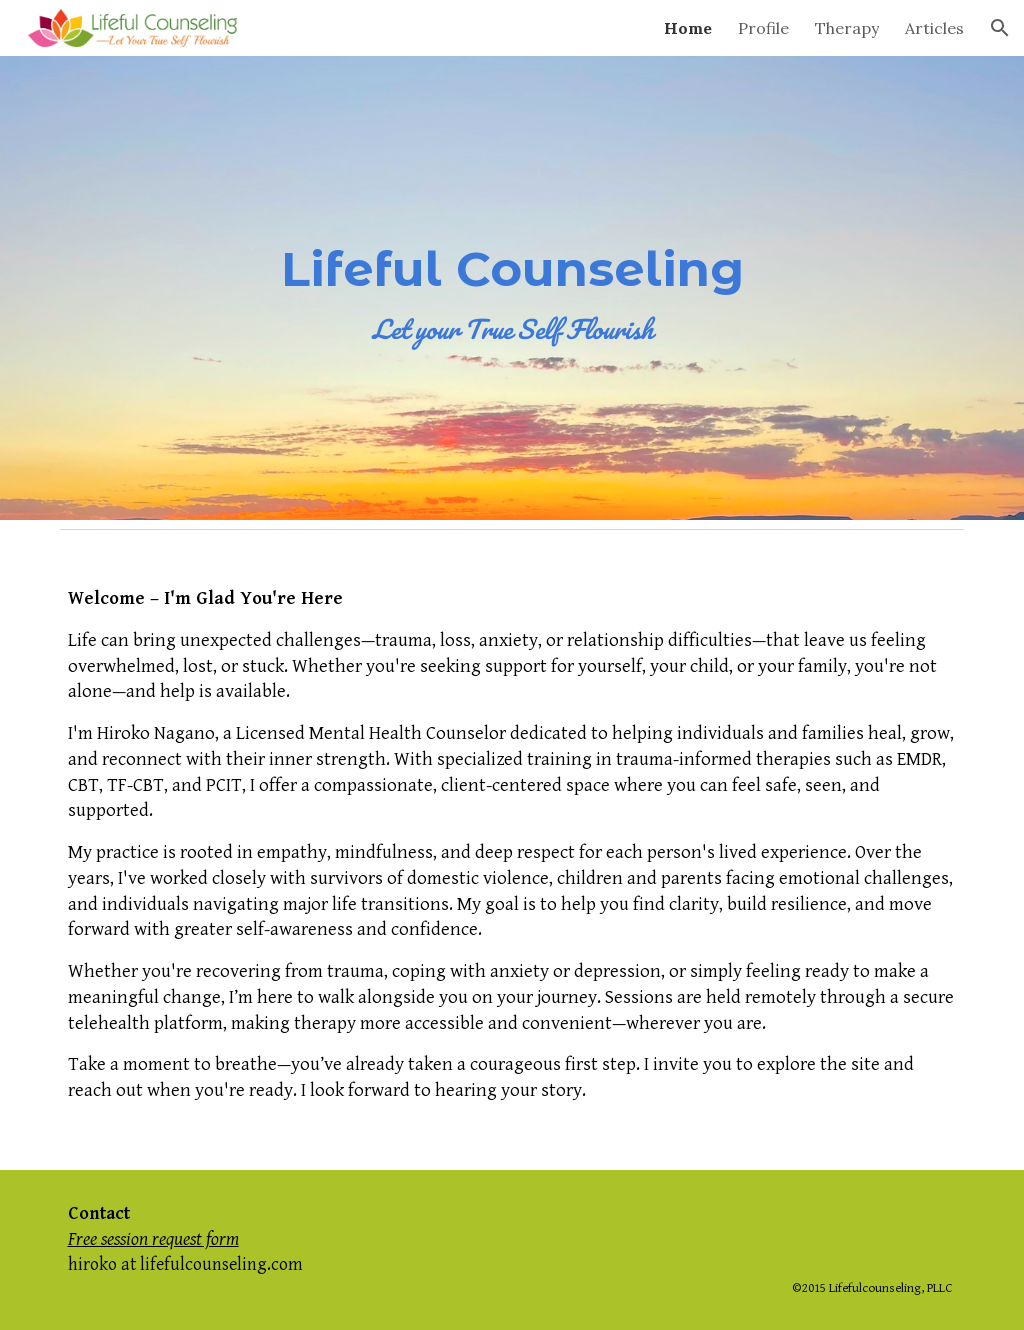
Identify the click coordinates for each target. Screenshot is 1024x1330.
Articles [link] (934, 28)
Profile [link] (763, 28)
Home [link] (688, 28)
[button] (1000, 28)
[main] (512, 288)
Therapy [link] (847, 28)
